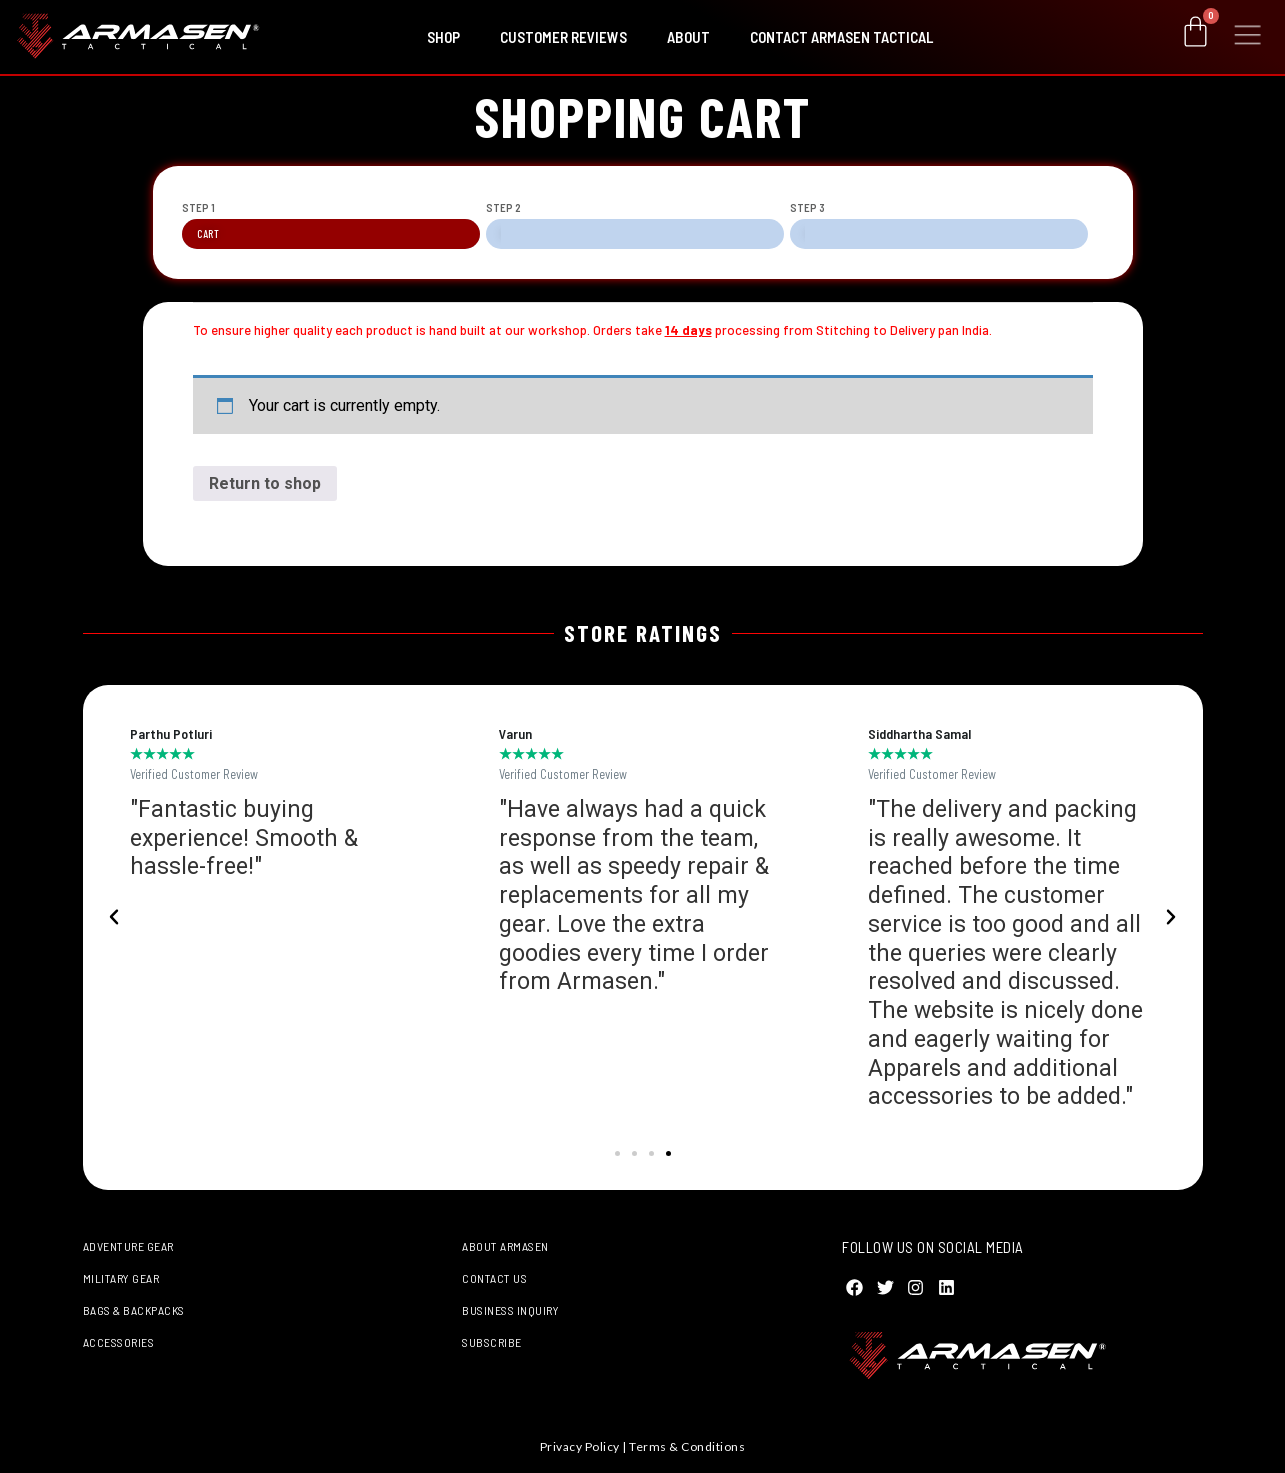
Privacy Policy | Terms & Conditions (643, 1446)
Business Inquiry (510, 1310)
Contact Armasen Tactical (841, 37)
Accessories (119, 1342)
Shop (443, 37)
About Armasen (505, 1246)
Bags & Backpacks (134, 1310)
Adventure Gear (128, 1246)
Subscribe (492, 1342)
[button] (114, 917)
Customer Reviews (563, 37)
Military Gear (121, 1278)
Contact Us (494, 1278)
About (688, 37)
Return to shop (265, 483)
